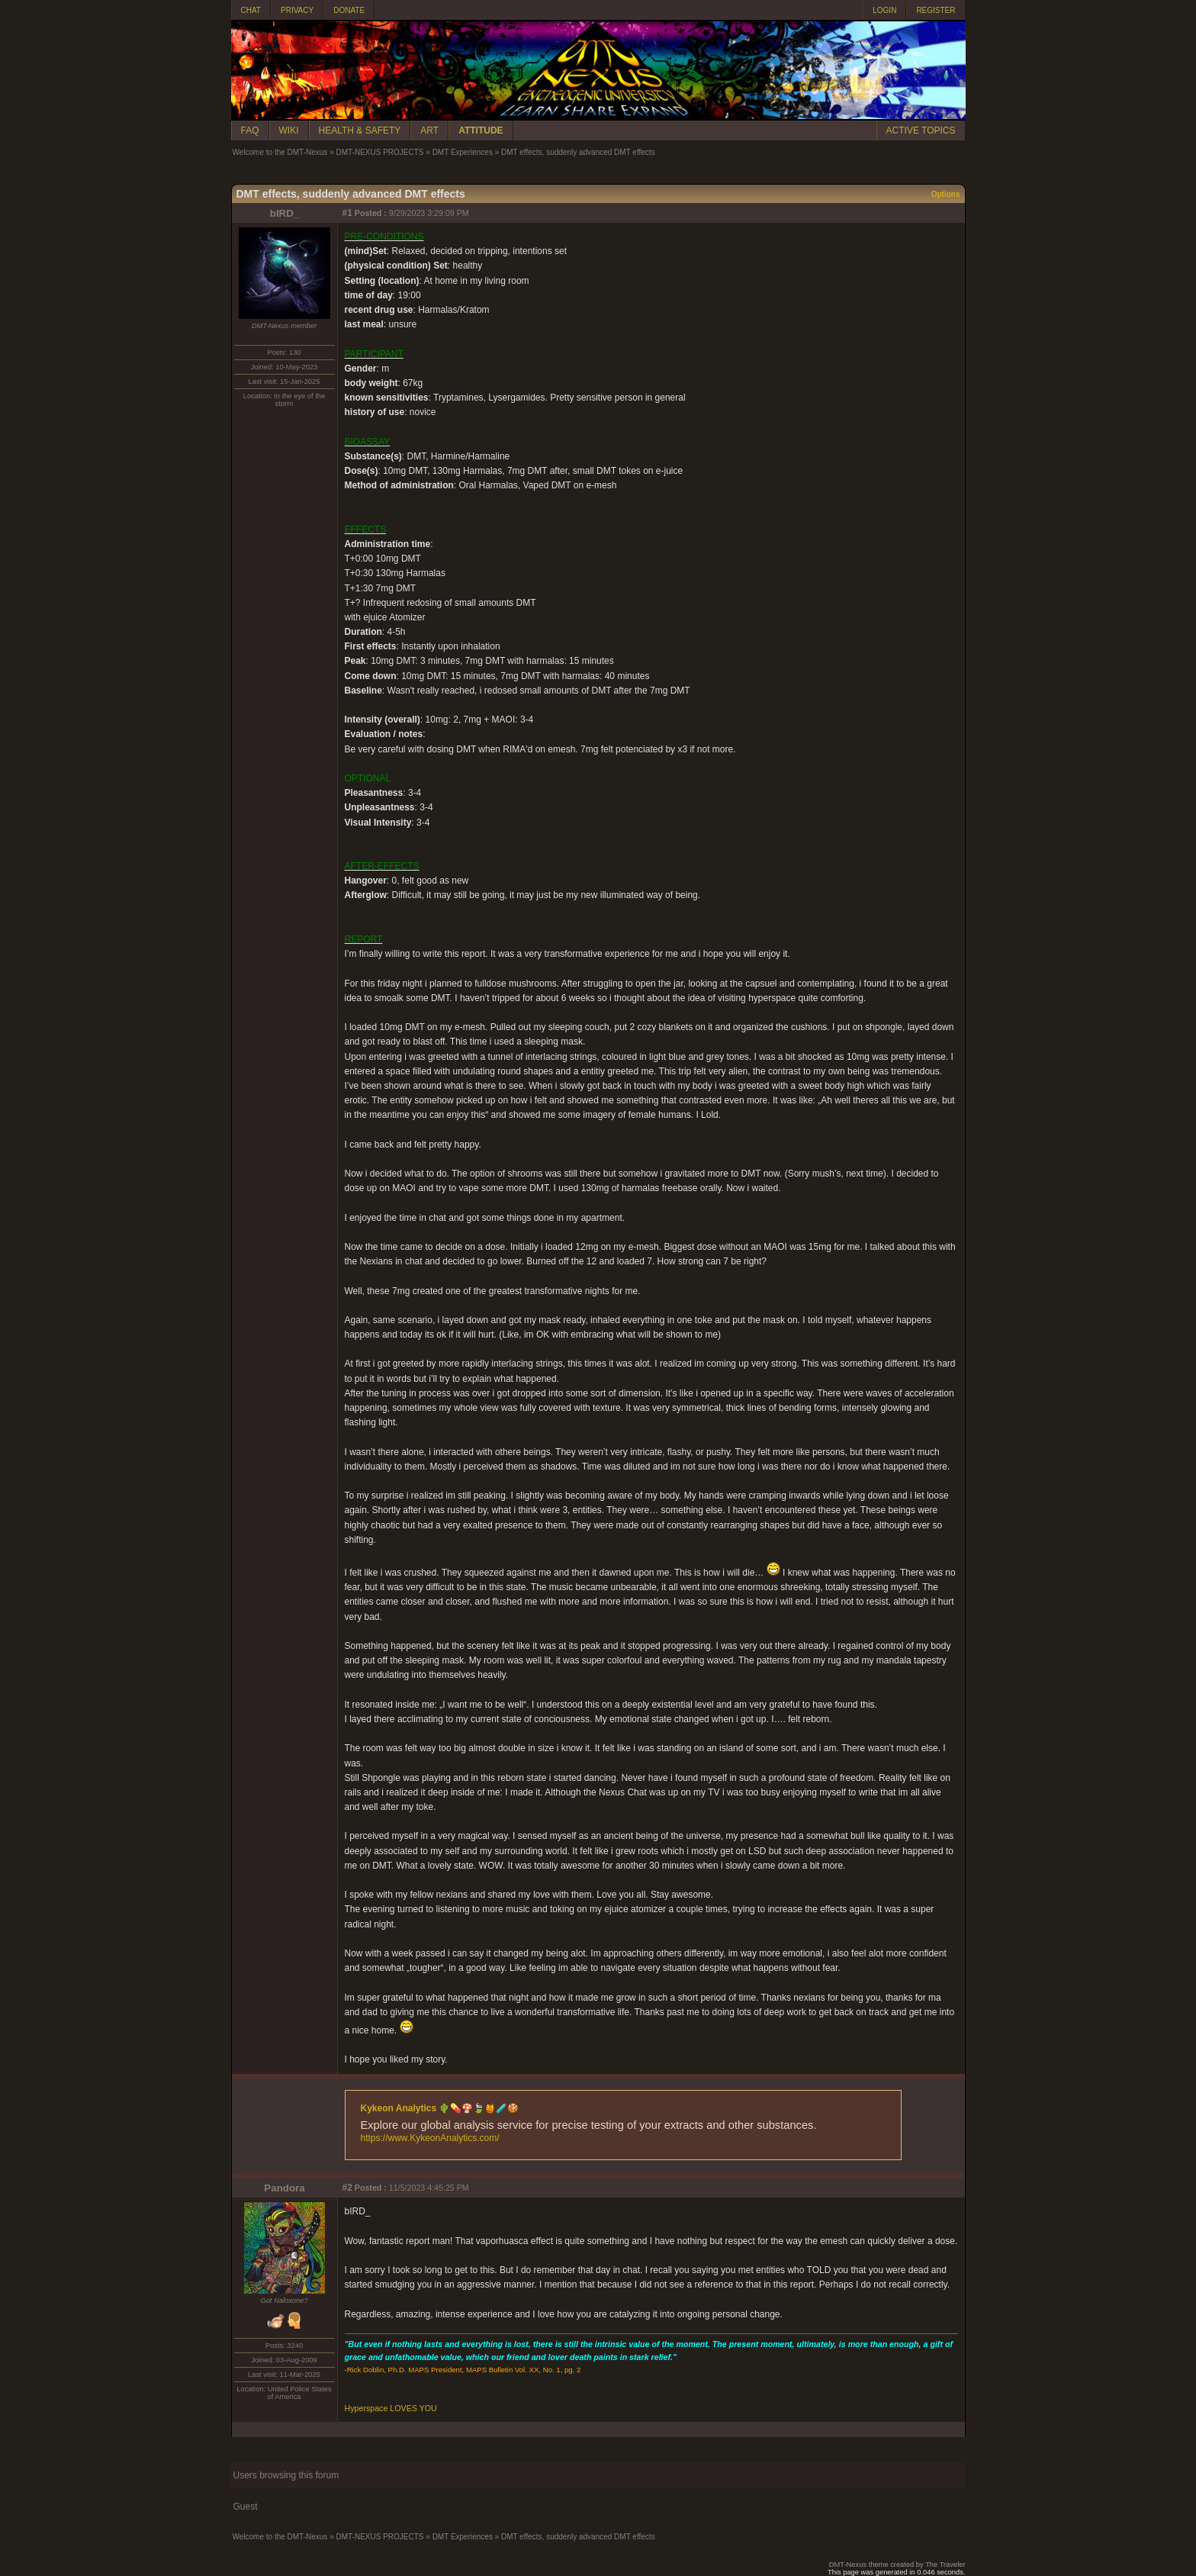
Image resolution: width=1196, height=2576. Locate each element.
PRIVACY (297, 10)
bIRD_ (285, 213)
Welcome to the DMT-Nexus (280, 152)
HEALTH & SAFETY (360, 130)
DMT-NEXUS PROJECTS (379, 152)
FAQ (250, 130)
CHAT (251, 10)
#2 (347, 2187)
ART (429, 130)
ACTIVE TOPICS (921, 130)
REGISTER (935, 10)
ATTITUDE (480, 130)
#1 (347, 213)
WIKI (289, 130)
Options (945, 194)
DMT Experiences (462, 152)
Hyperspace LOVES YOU (391, 2408)
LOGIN (884, 10)
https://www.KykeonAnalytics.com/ (430, 2138)
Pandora (284, 2188)
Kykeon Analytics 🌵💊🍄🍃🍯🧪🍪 (440, 2108)
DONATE (349, 10)
